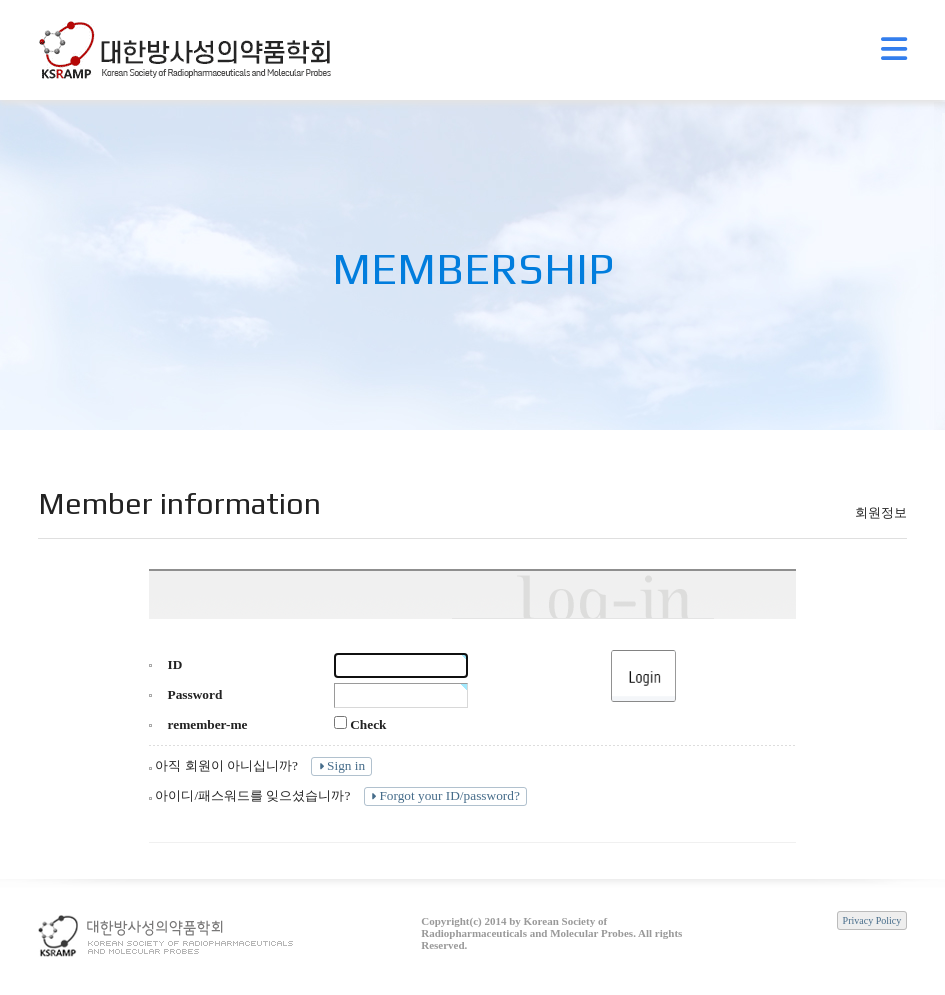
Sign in (340, 765)
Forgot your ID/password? (444, 795)
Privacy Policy (872, 920)
